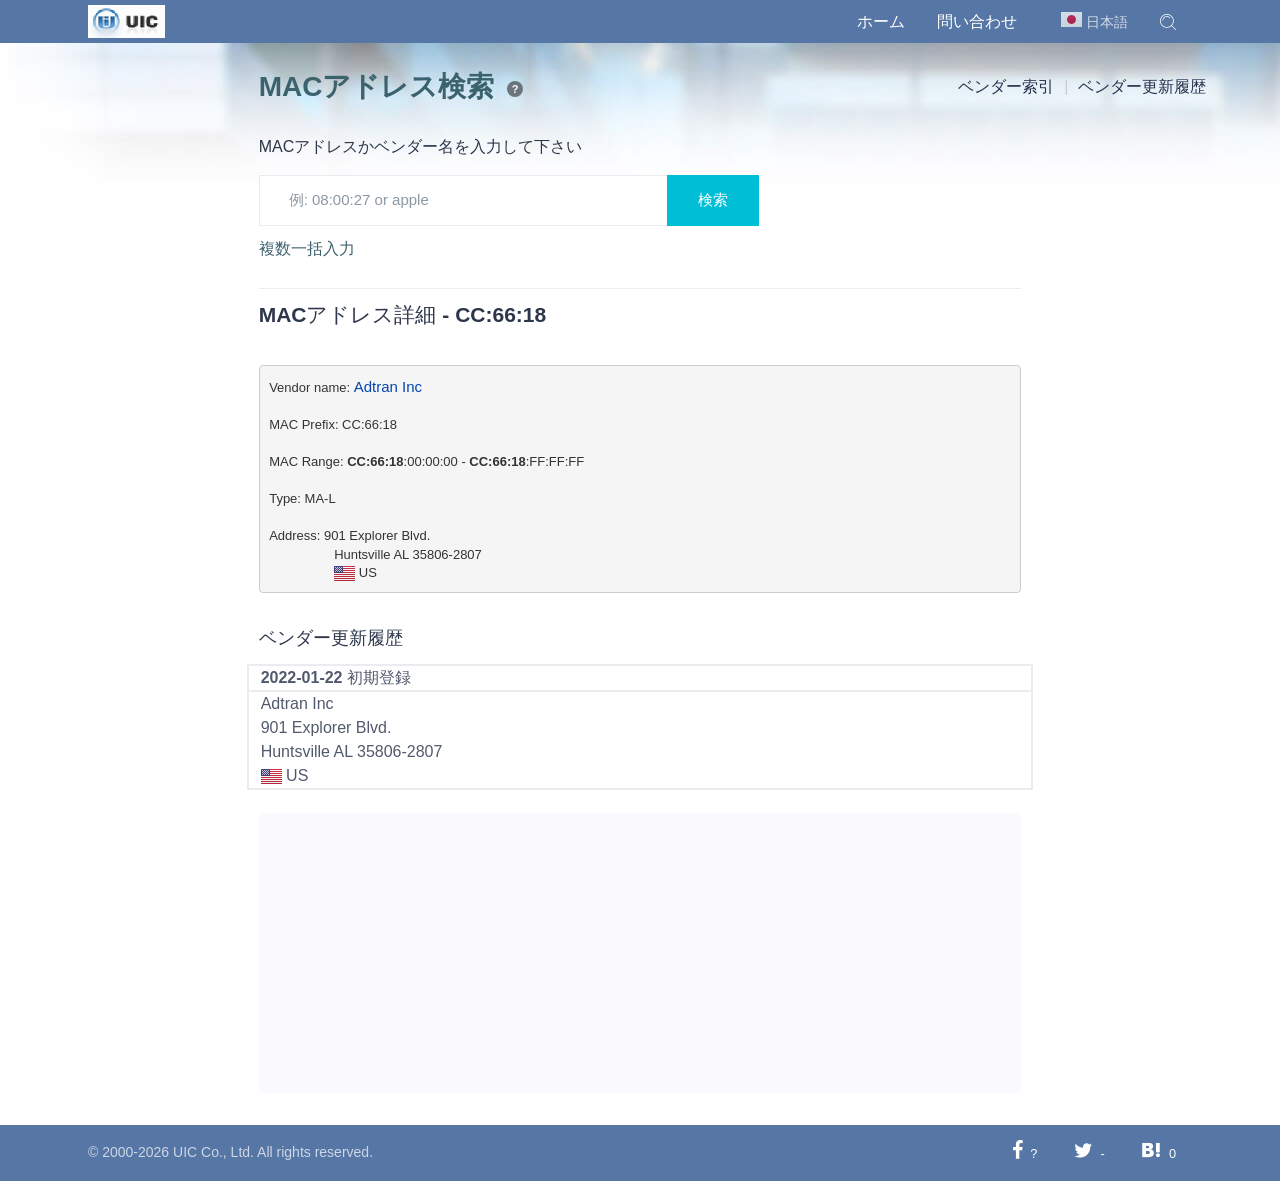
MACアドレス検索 (377, 86)
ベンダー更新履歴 (1142, 86)
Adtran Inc (388, 386)
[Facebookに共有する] (1017, 1152)
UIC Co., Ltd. (213, 1152)
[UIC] (126, 20)
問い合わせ (977, 21)
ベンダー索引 (1006, 86)
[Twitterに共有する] (1083, 1152)
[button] (1168, 22)
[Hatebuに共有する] (1151, 1152)
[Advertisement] (640, 953)
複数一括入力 (307, 248)
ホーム (881, 21)
